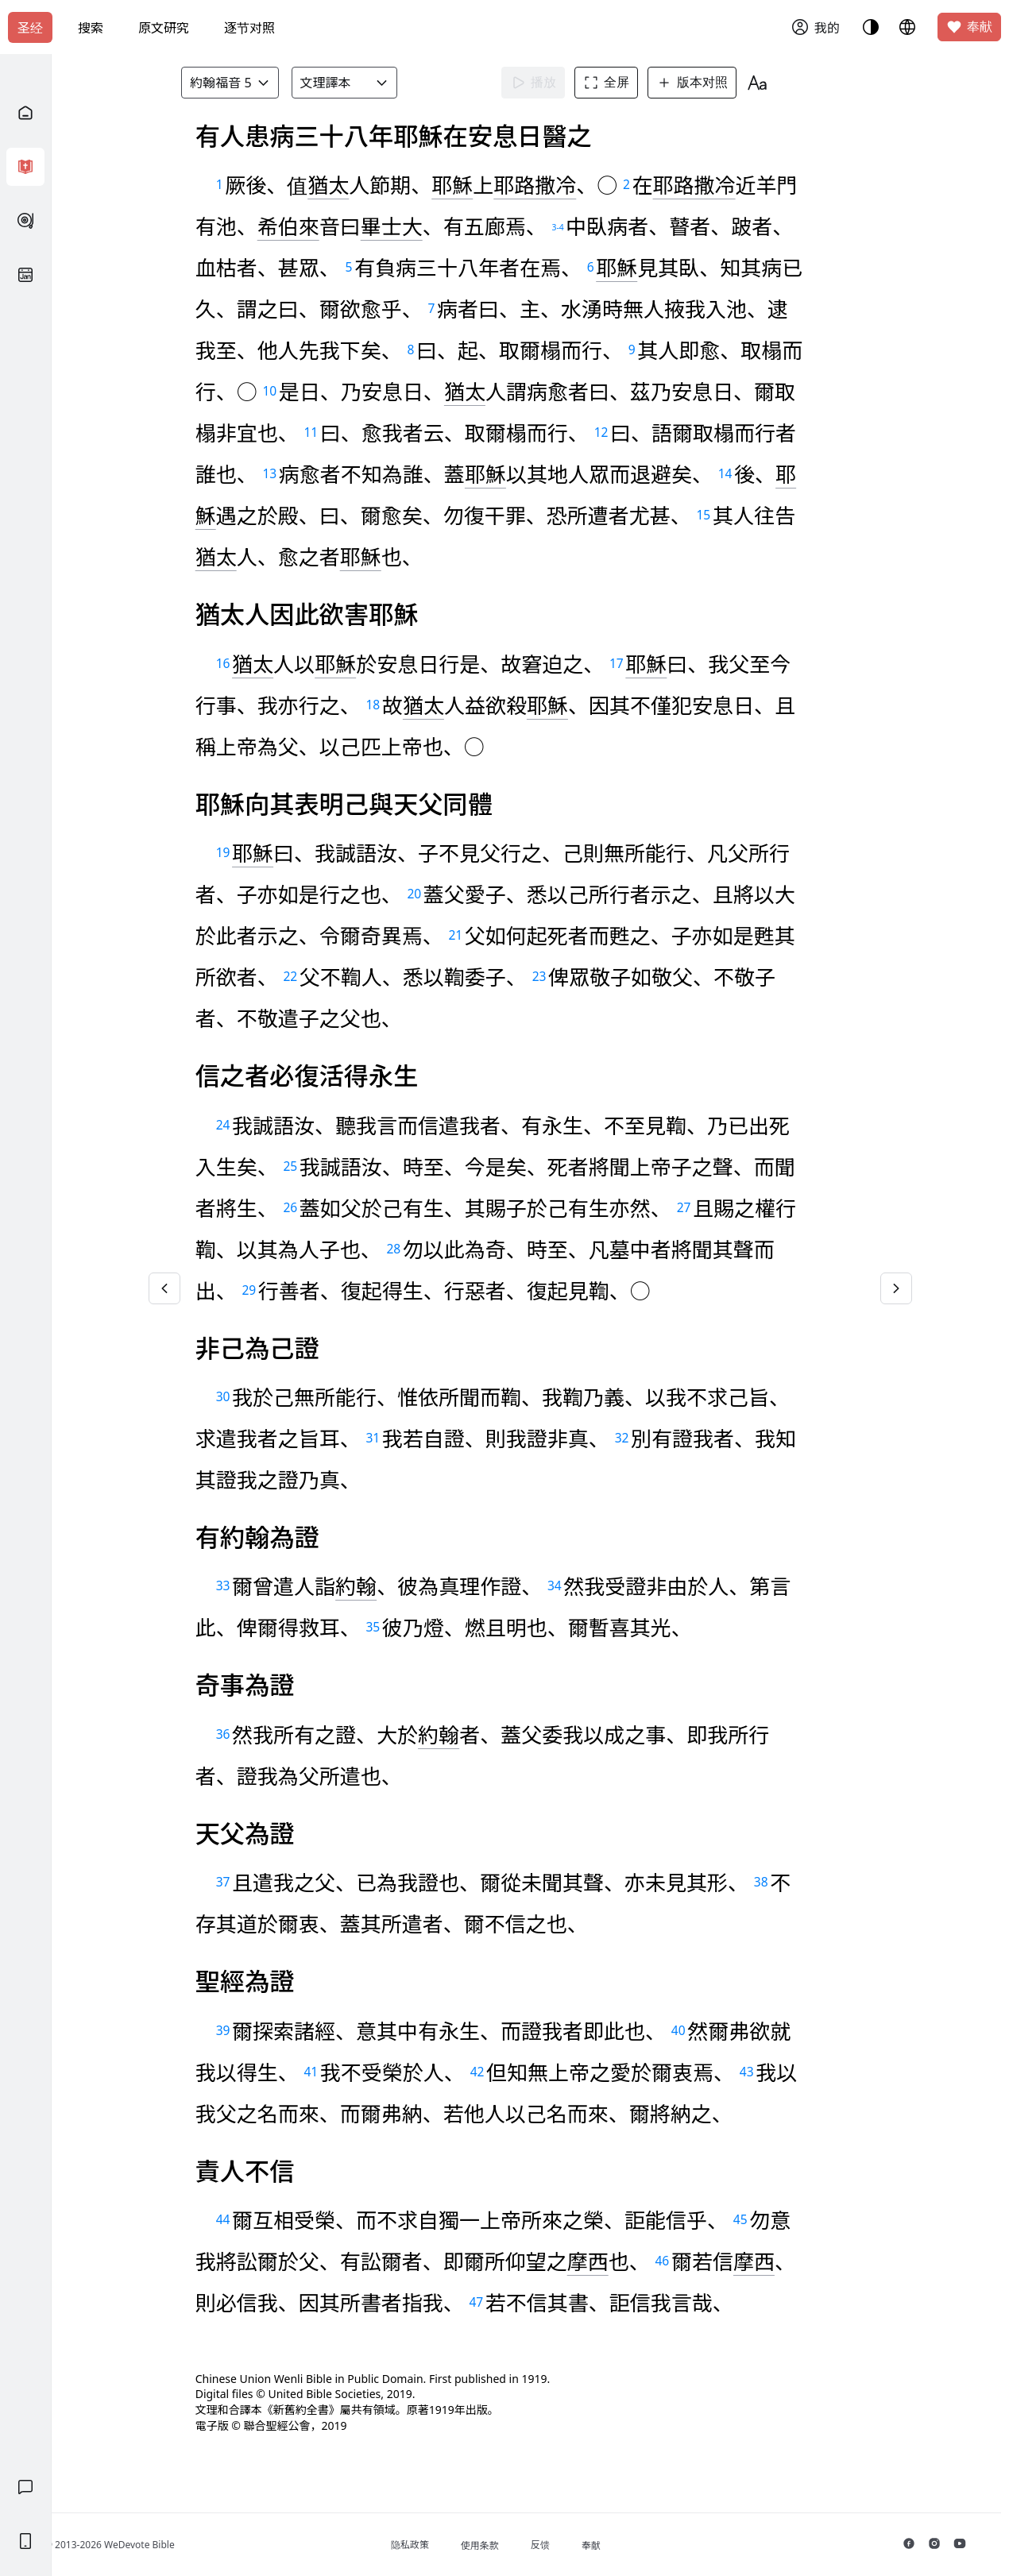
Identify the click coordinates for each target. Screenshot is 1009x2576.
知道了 (404, 135)
